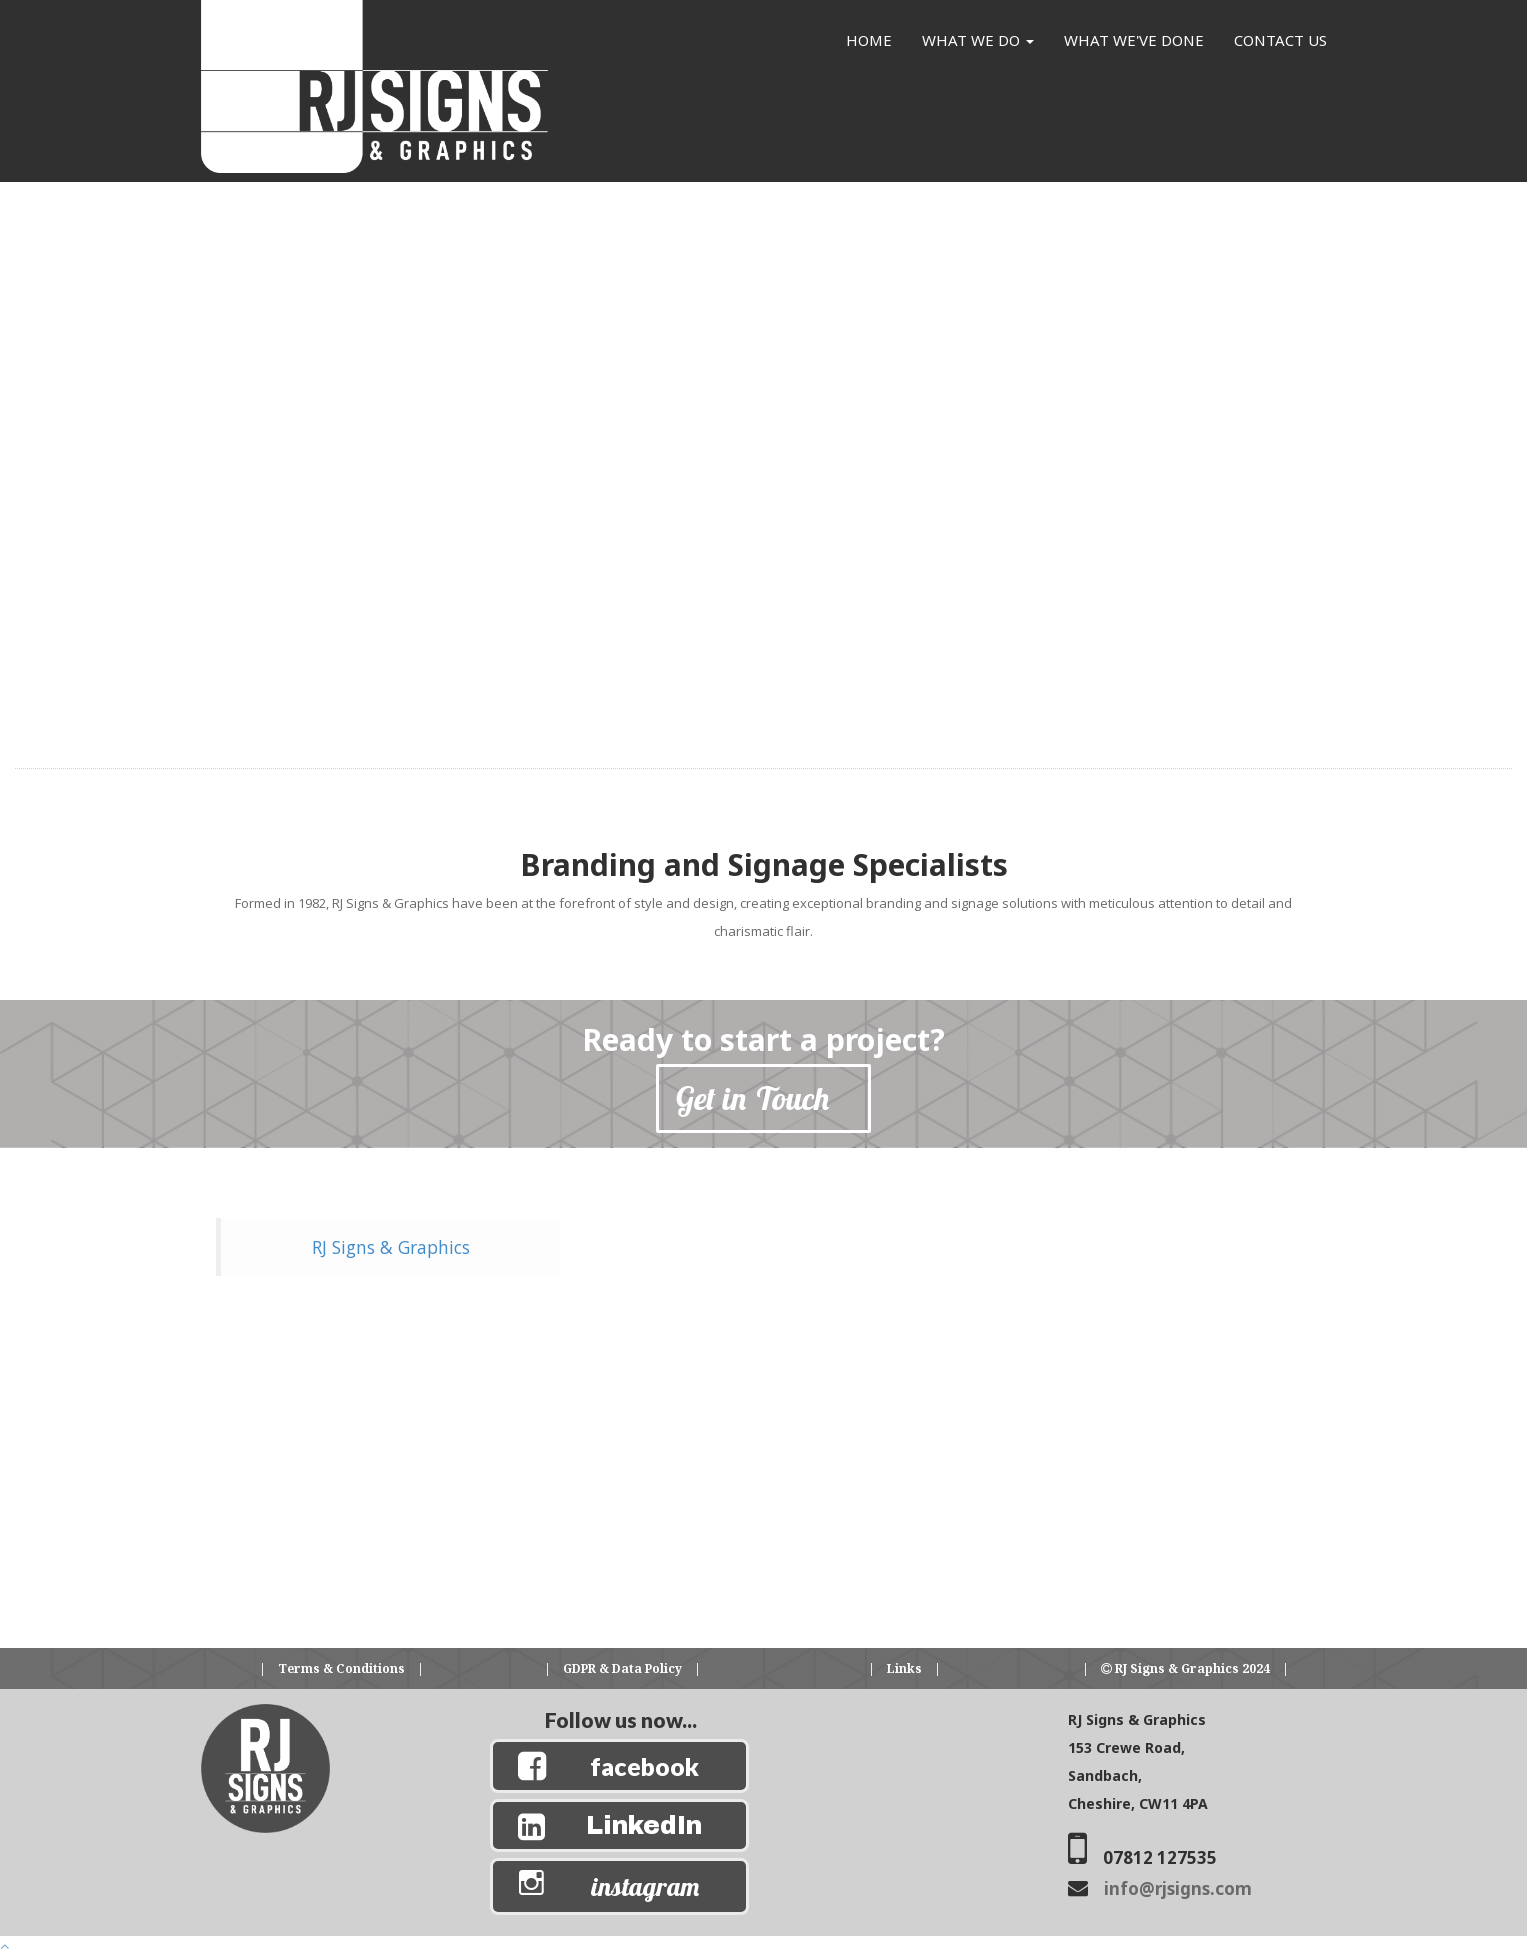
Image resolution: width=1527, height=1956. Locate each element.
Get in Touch (763, 1098)
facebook (644, 1766)
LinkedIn (644, 1825)
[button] (285, 596)
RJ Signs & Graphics (391, 1247)
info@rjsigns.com (1178, 1888)
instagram (645, 1886)
